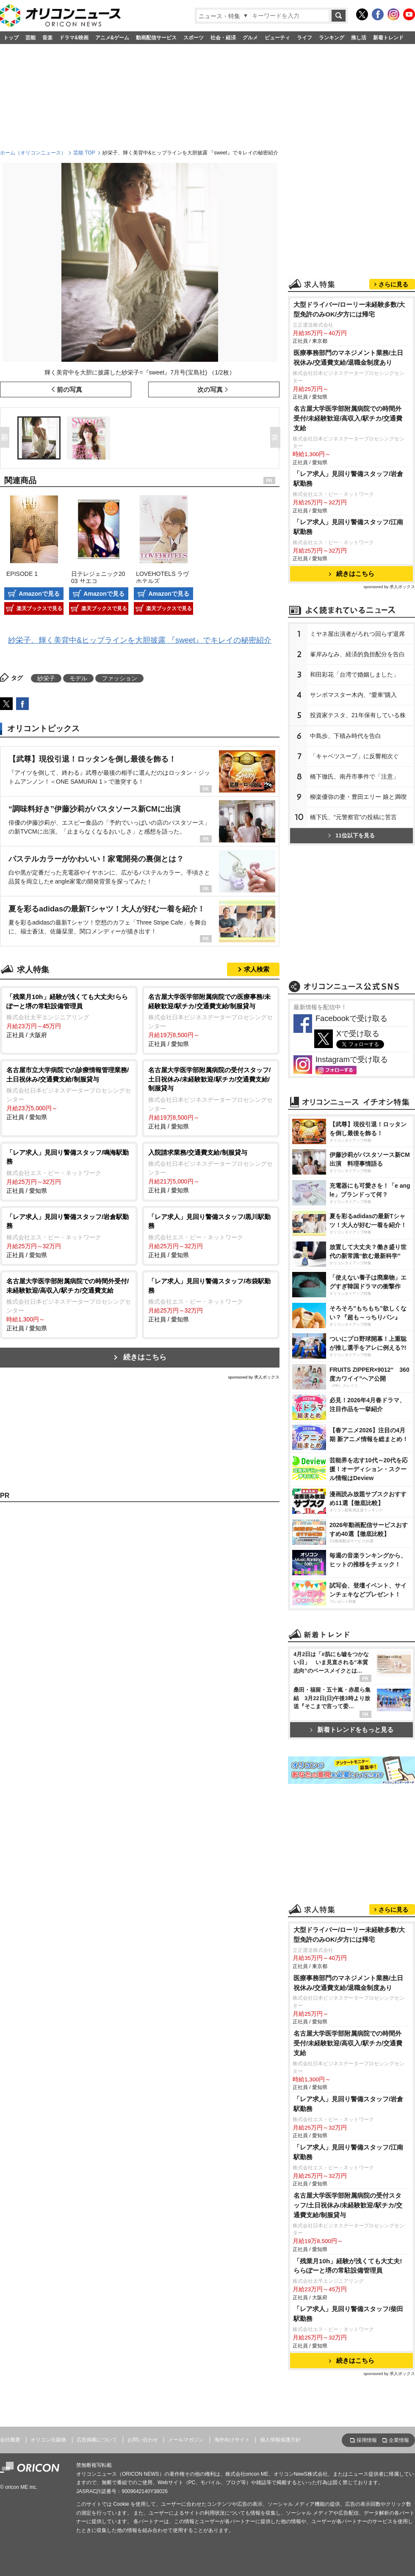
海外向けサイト (232, 2440)
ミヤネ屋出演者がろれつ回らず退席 (357, 633)
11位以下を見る (351, 835)
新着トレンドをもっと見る (351, 1729)
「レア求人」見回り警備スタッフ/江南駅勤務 (348, 526)
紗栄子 (46, 678)
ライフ (304, 38)
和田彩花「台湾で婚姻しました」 (354, 674)
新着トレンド (388, 38)
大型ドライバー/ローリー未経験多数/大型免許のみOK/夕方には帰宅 (349, 309)
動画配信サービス (156, 38)
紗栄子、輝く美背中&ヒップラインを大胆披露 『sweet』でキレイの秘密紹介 (139, 640)
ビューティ (277, 38)
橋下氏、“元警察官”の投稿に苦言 (353, 817)
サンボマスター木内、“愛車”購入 (353, 694)
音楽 (47, 38)
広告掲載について (97, 2440)
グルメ (250, 38)
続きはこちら (144, 1357)
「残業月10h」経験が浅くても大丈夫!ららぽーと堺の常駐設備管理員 (347, 2265)
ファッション (119, 678)
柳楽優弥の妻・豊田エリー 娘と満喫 (358, 796)
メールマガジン (186, 2440)
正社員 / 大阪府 (68, 1015)
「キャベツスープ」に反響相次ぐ (354, 756)
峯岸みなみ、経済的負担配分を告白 (357, 654)
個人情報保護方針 (280, 2440)
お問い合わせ (142, 2440)
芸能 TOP (84, 153)
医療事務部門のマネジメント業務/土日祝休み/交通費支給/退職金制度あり (348, 357)
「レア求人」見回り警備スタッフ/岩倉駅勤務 (348, 478)
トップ (11, 38)
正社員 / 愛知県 (210, 1019)
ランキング (331, 38)
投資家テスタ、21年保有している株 (358, 715)
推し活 (358, 38)
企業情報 (399, 2440)
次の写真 (210, 389)
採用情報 (367, 2440)
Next (277, 438)
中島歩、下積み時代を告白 (345, 735)
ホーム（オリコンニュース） (33, 153)
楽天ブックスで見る (39, 608)
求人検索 (256, 969)
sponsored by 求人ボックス (253, 1377)
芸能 (30, 38)
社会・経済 (223, 38)
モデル (78, 678)
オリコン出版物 (48, 2440)
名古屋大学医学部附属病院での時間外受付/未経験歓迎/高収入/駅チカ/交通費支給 (347, 418)
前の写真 (69, 389)
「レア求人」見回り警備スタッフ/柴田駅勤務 (348, 2313)
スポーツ (193, 38)
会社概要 (10, 2440)
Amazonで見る (39, 593)
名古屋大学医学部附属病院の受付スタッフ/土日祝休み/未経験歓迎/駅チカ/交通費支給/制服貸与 (347, 2205)
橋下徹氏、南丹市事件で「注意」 (354, 776)
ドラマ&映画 (74, 38)
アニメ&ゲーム (112, 38)
